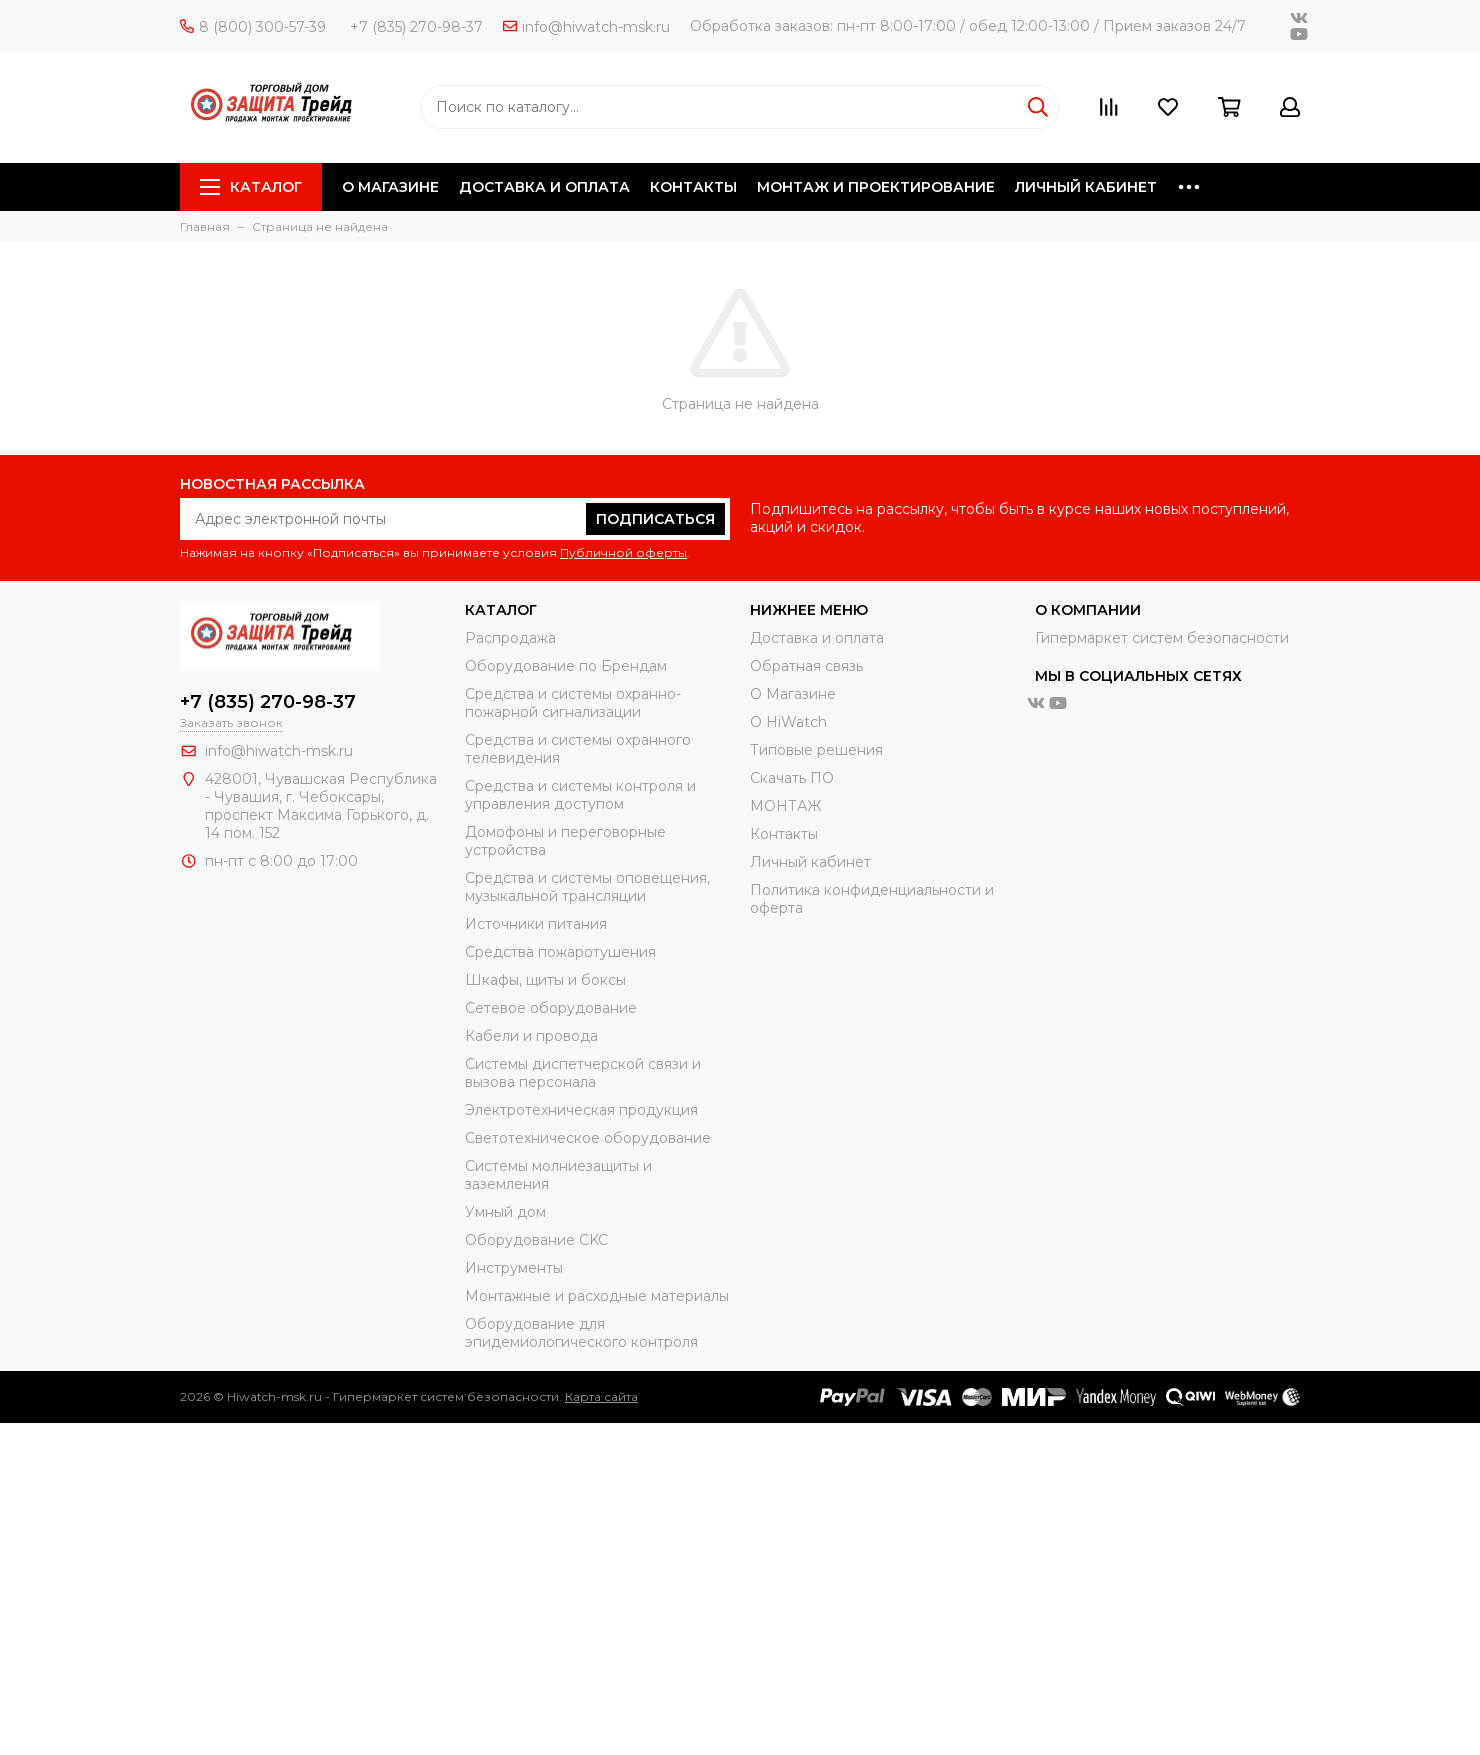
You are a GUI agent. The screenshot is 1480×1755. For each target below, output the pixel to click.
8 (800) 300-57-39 (253, 27)
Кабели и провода (531, 1036)
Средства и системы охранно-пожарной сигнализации (573, 703)
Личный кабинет (810, 862)
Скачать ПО (792, 778)
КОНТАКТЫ (693, 187)
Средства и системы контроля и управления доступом (580, 795)
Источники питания (536, 924)
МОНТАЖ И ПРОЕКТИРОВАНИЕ (876, 187)
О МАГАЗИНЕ (390, 187)
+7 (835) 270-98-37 (416, 27)
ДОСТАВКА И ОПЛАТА (544, 187)
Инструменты (514, 1268)
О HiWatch (788, 722)
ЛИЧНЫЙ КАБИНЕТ (1086, 187)
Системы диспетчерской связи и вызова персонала (583, 1073)
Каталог (251, 187)
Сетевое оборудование (551, 1008)
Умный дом (505, 1212)
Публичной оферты (623, 552)
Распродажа (510, 638)
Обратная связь (806, 666)
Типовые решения (816, 750)
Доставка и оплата (817, 638)
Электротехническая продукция (581, 1110)
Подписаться (655, 519)
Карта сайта (601, 1396)
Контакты (784, 834)
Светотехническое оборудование (588, 1138)
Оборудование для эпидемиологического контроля (581, 1333)
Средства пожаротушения (560, 952)
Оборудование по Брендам (566, 666)
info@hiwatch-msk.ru (586, 27)
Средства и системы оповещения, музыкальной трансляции (587, 887)
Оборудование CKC (536, 1240)
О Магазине (793, 694)
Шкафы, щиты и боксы (545, 980)
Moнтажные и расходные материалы (597, 1296)
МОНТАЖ (785, 806)
